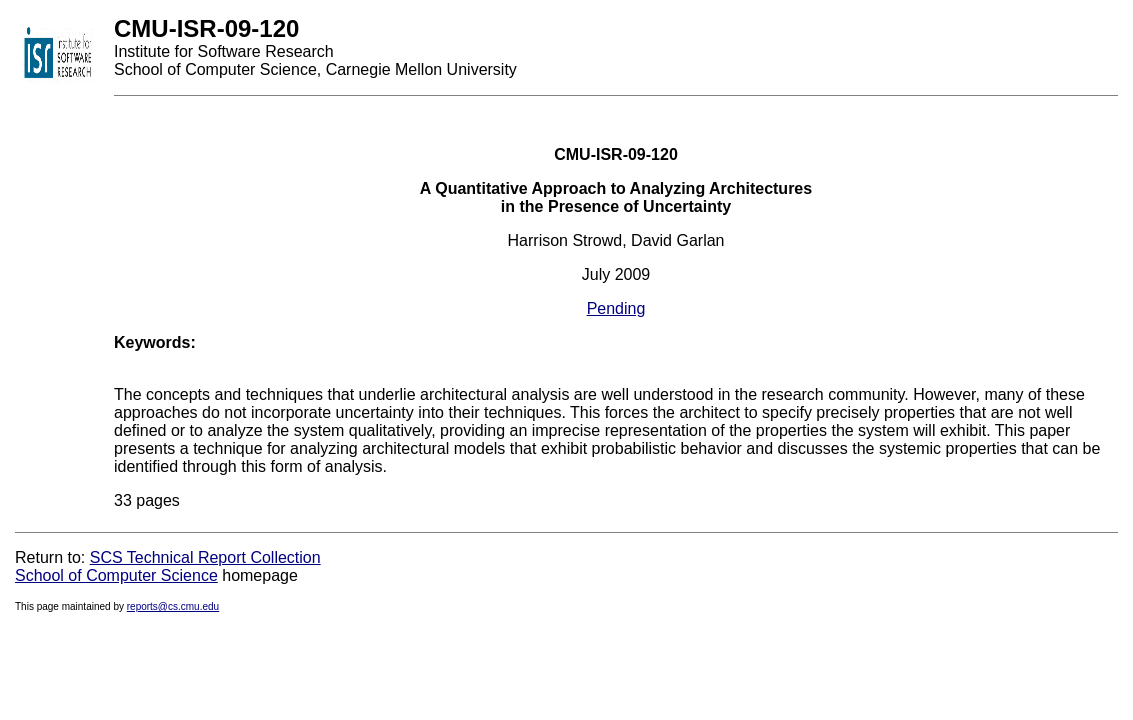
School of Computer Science (116, 575)
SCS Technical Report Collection (205, 557)
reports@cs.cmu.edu (173, 606)
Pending (616, 308)
